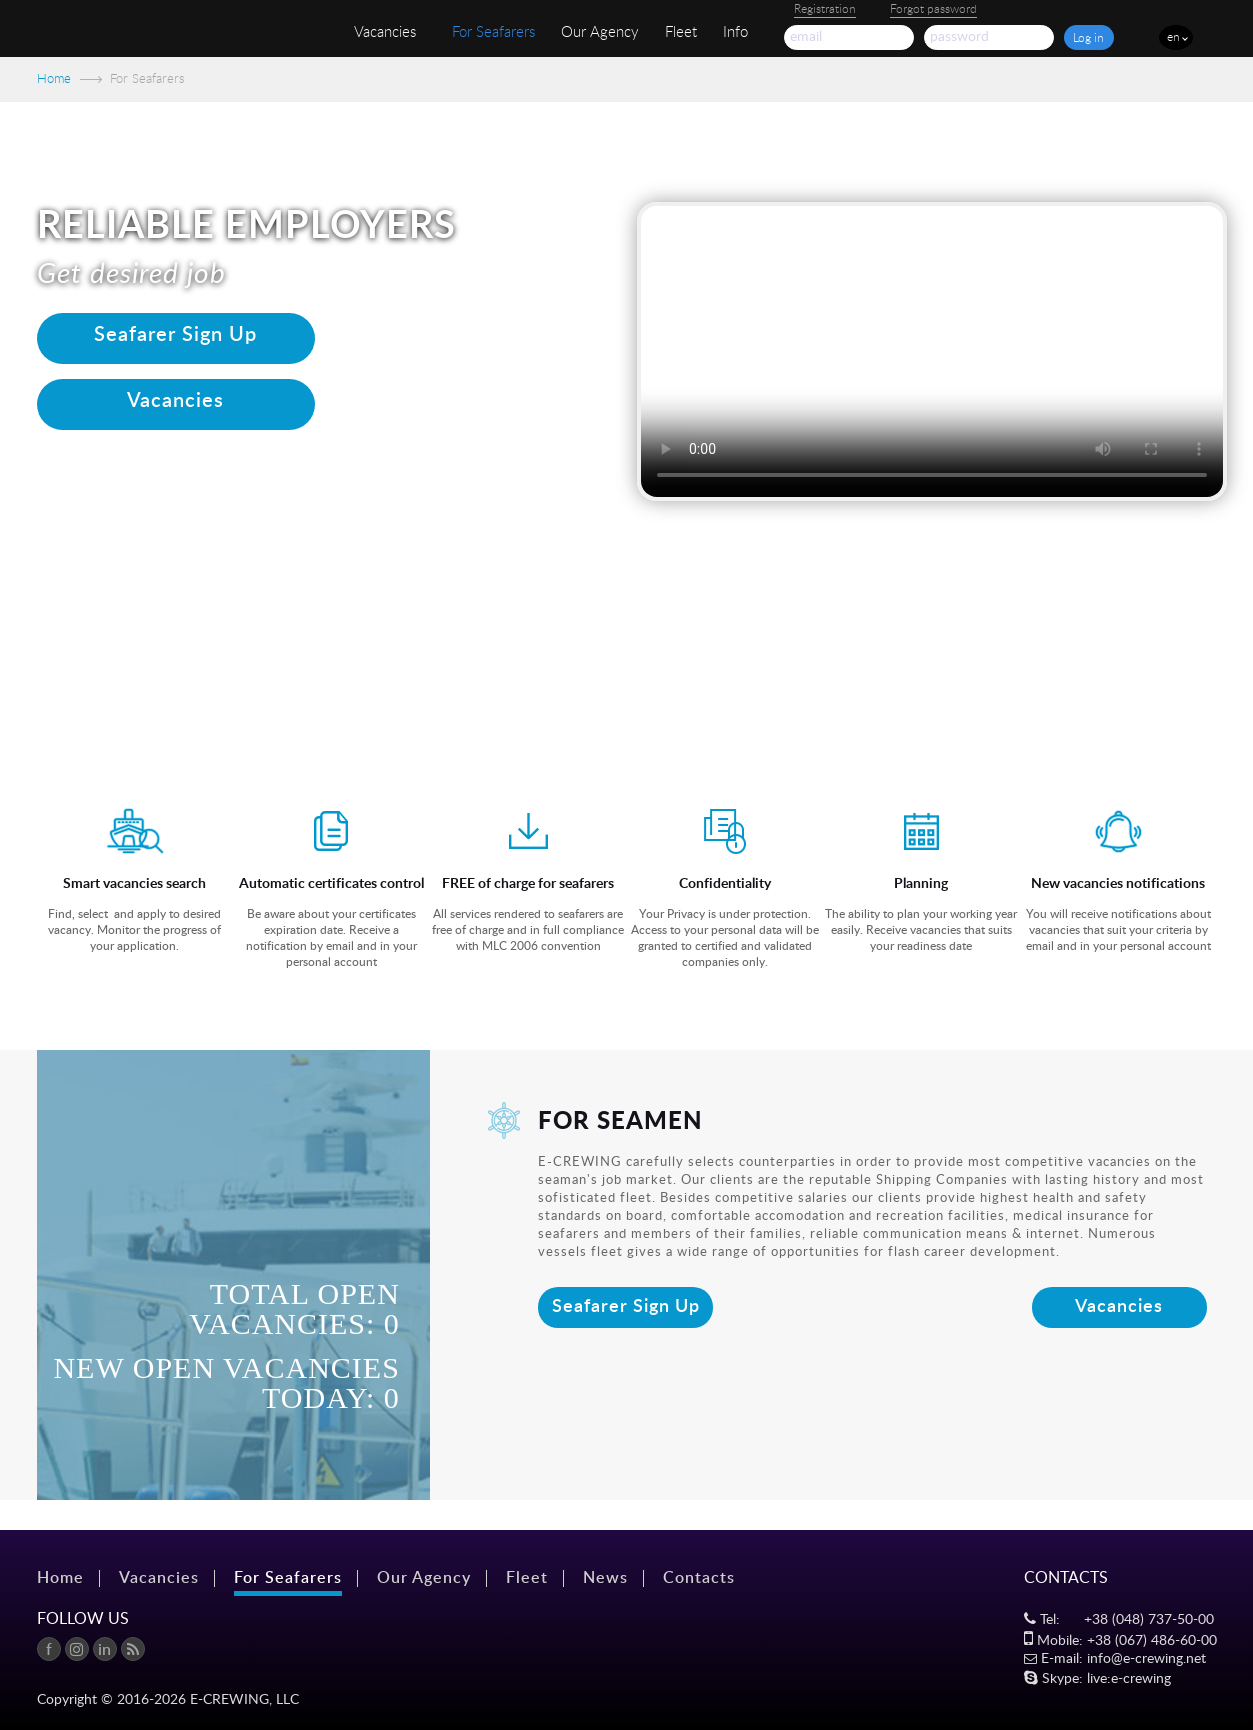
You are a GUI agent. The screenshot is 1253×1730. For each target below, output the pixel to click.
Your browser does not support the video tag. (932, 351)
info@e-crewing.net (1146, 1659)
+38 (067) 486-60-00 (1152, 1641)
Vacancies (385, 32)
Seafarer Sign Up (626, 1307)
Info (735, 32)
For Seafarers (493, 32)
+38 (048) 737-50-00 (1149, 1620)
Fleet (681, 32)
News (605, 1578)
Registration (825, 9)
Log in (1088, 38)
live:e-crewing (1129, 1679)
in (104, 1650)
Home (54, 79)
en (1173, 37)
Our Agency (600, 32)
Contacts (699, 1578)
